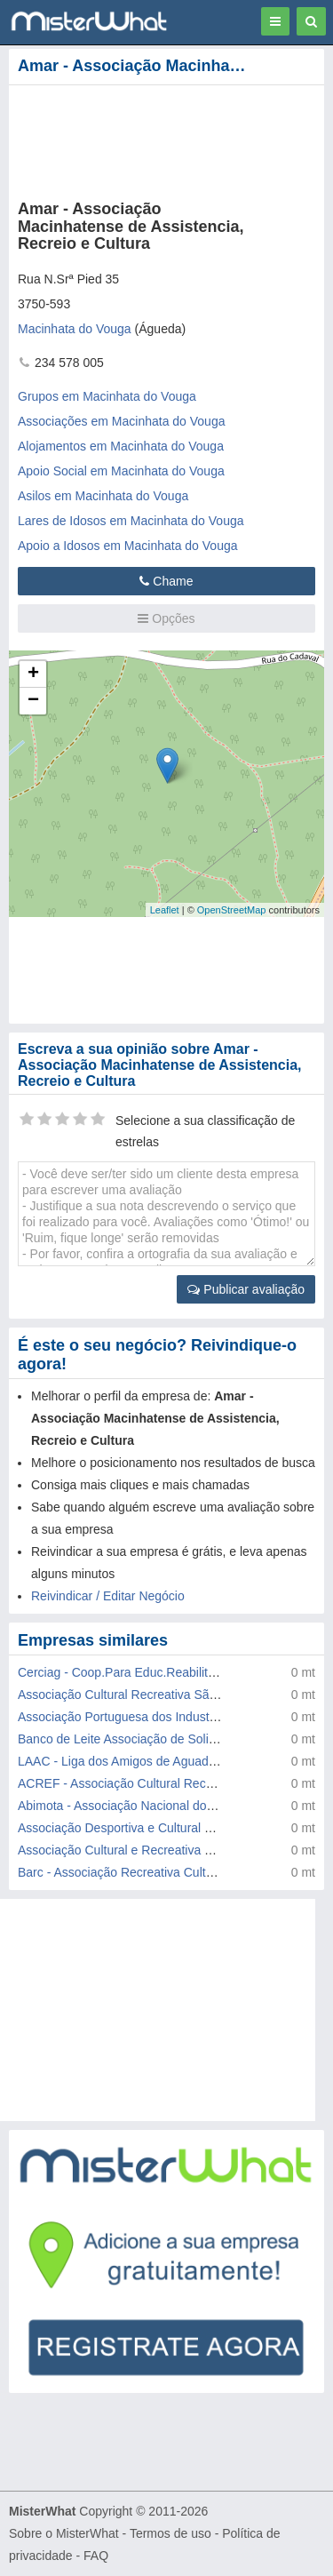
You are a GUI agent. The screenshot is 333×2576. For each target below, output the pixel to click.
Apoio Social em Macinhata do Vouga (121, 471)
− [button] (33, 701)
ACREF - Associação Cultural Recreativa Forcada (155, 1783)
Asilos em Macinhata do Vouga (103, 496)
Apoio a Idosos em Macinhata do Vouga (128, 545)
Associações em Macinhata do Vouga (121, 421)
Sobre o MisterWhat (64, 2533)
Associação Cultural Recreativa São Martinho (143, 1694)
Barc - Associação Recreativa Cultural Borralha (147, 1872)
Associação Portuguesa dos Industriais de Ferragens (163, 1717)
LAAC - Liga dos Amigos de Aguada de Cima (142, 1761)
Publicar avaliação (246, 1289)
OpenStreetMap (231, 910)
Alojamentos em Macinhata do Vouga (121, 446)
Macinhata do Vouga (74, 329)
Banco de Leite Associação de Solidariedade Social (159, 1739)
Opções (166, 618)
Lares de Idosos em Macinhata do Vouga (131, 521)
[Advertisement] (166, 2010)
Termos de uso (170, 2533)
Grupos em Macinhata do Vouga (107, 396)
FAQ (95, 2555)
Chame (166, 581)
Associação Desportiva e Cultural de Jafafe (137, 1828)
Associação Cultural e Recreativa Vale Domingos (153, 1850)
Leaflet (164, 910)
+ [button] (33, 674)
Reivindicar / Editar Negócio (108, 1596)
